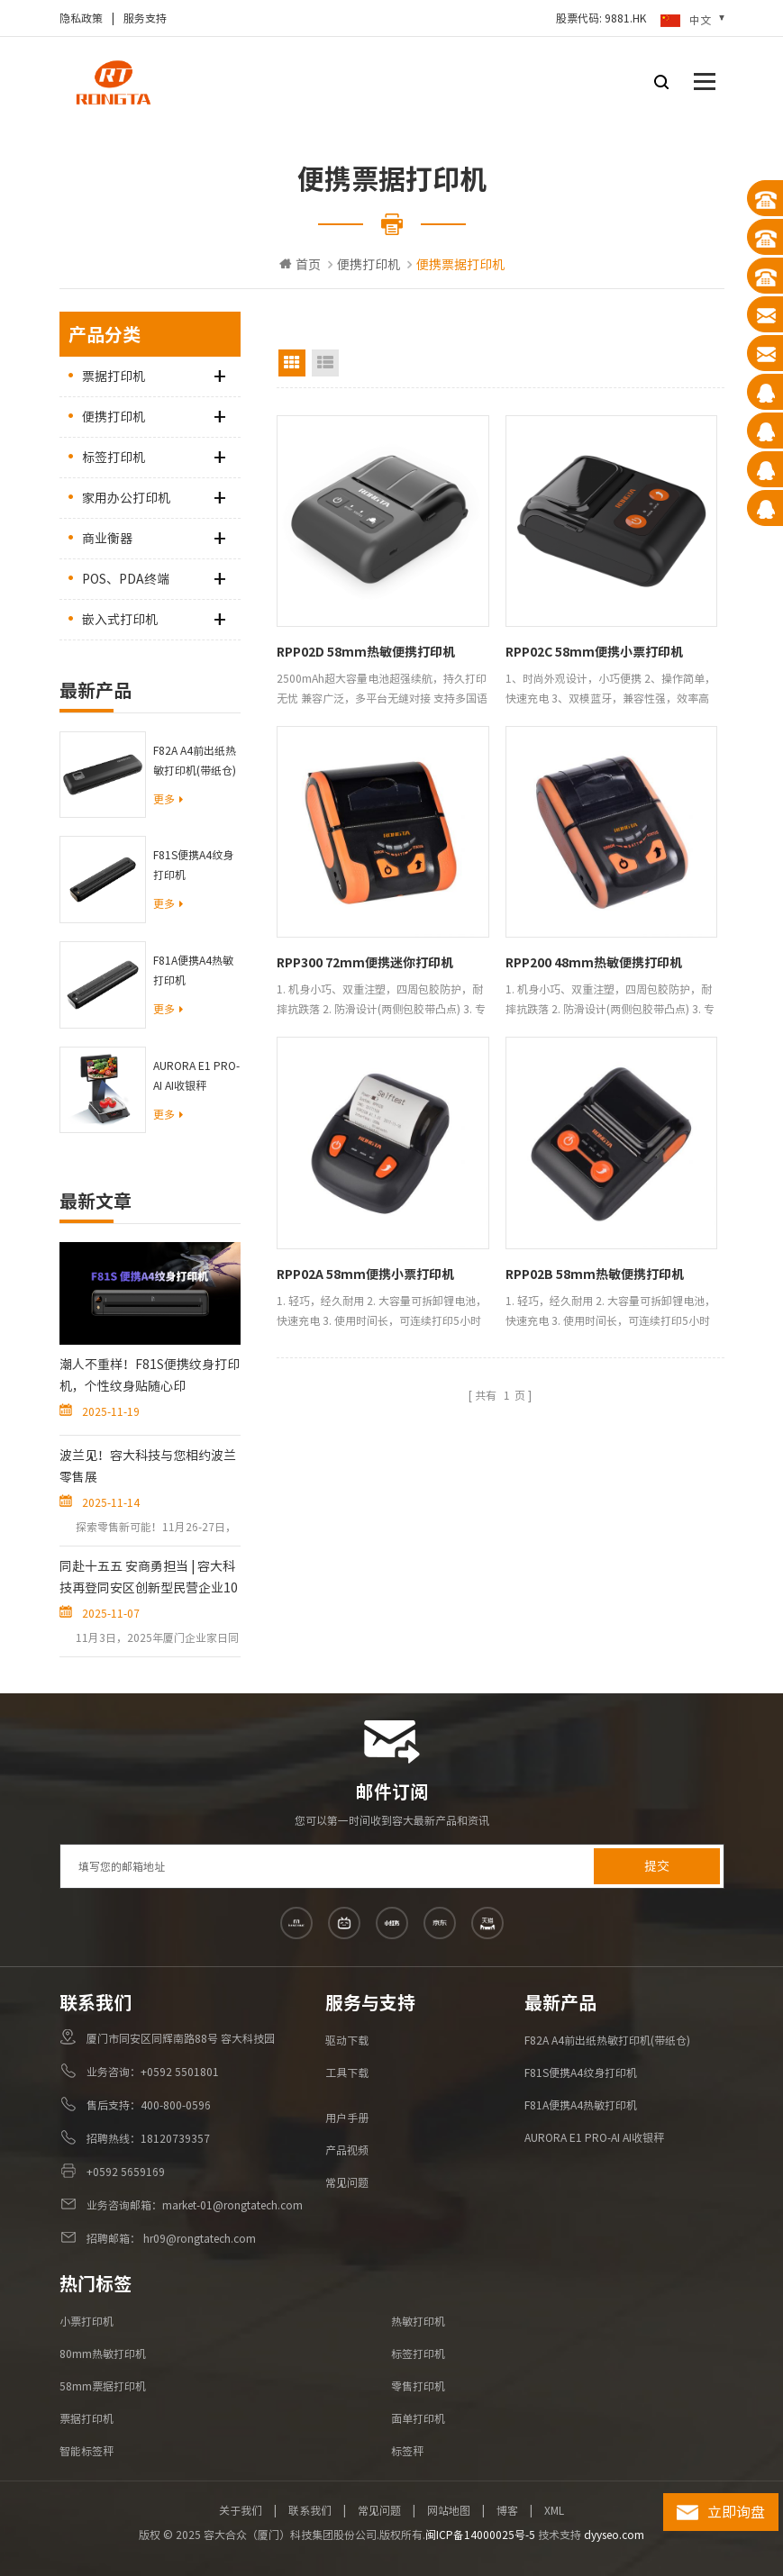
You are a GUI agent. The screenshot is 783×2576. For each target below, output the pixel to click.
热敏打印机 (418, 2321)
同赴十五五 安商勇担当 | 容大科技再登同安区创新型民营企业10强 (148, 1579)
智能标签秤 (86, 2450)
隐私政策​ (81, 18)
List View (325, 362)
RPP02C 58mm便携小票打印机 (594, 652)
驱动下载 (347, 2040)
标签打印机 (113, 457)
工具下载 (347, 2072)
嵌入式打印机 (120, 619)
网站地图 (448, 2510)
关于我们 (240, 2510)
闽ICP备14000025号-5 (480, 2534)
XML (554, 2510)
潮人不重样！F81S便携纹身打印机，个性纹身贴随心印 (149, 1375)
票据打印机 (113, 376)
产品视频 (347, 2150)
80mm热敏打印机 (102, 2353)
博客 (507, 2510)
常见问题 (347, 2182)
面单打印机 (418, 2418)
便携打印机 (368, 265)
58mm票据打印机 (102, 2386)
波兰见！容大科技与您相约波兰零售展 (147, 1466)
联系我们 (310, 2510)
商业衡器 (107, 538)
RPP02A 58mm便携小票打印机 (365, 1274)
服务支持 (145, 18)
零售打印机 (418, 2386)
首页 (300, 264)
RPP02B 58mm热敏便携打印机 (594, 1274)
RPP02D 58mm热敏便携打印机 (366, 652)
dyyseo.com (614, 2534)
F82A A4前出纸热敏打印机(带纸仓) (194, 760)
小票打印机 (86, 2321)
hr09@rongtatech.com (198, 2238)
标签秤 (407, 2450)
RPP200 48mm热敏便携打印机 (593, 963)
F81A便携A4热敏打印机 (193, 970)
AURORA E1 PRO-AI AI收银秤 (196, 1075)
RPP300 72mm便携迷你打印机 (365, 963)
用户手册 (347, 2117)
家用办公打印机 (126, 498)
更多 (168, 799)
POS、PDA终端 (125, 579)
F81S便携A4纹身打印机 (193, 864)
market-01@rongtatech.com (232, 2205)
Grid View (291, 362)
